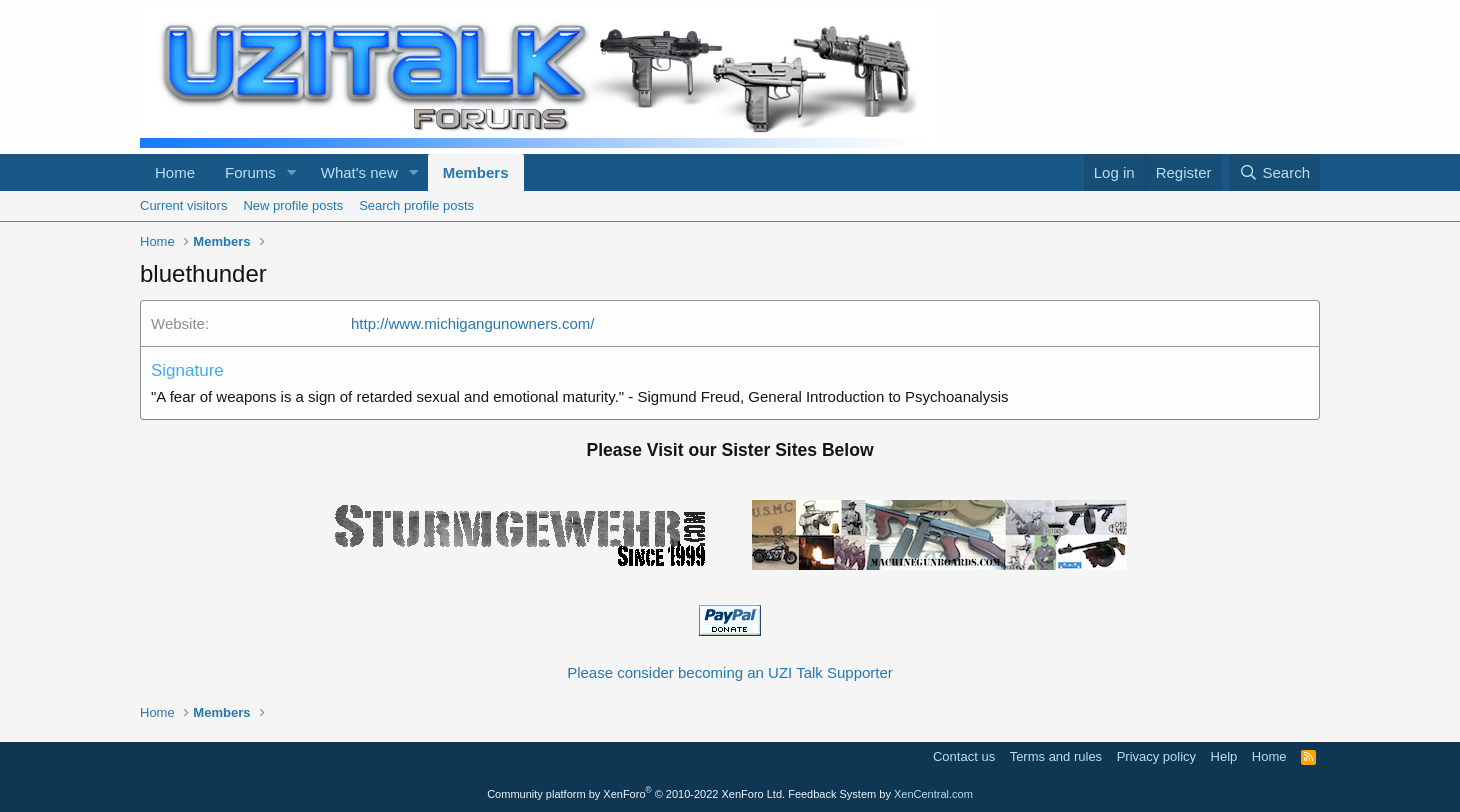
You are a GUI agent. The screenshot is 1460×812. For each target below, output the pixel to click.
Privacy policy (1156, 756)
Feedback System (832, 794)
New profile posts (293, 205)
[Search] (1274, 172)
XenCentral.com (933, 794)
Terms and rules (1056, 756)
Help (1224, 756)
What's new (359, 172)
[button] (292, 172)
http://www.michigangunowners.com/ (472, 323)
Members (476, 172)
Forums (250, 172)
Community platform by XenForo (636, 794)
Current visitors (183, 205)
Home (175, 172)
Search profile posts (416, 205)
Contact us (964, 756)
